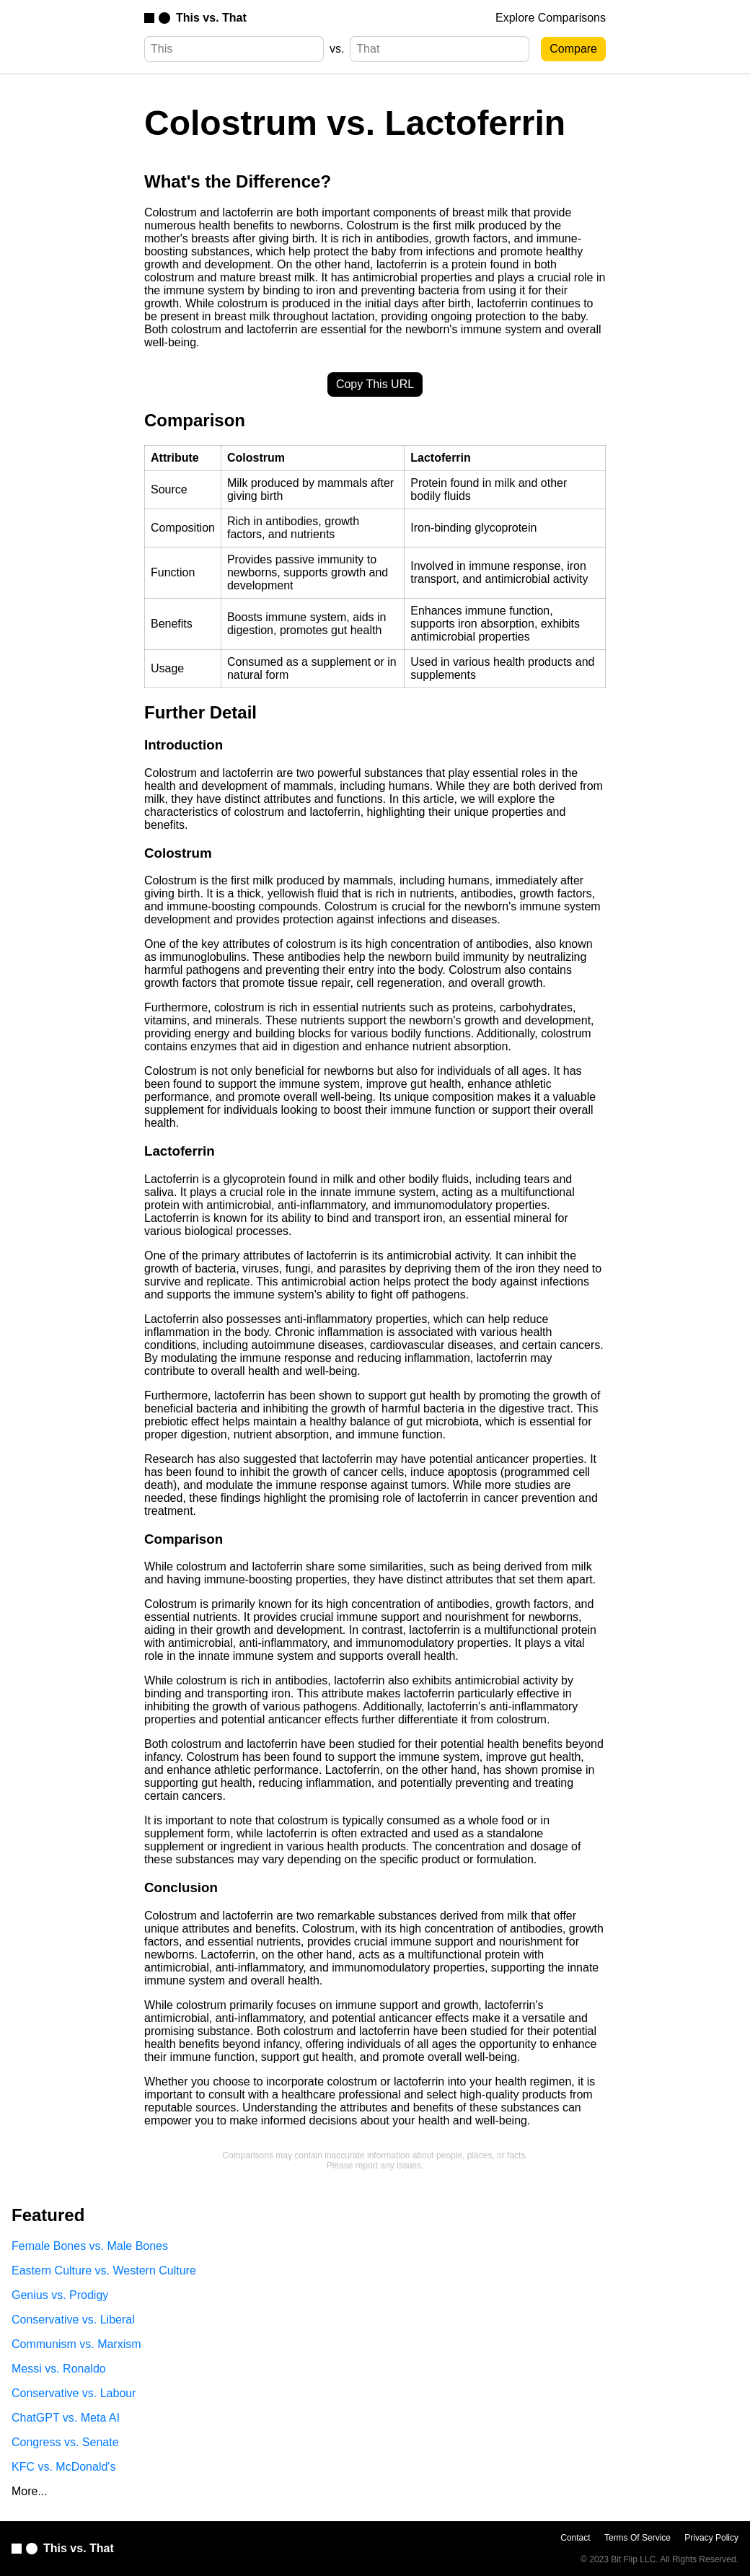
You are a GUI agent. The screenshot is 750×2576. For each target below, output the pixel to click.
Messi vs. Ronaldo (59, 2368)
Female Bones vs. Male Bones (90, 2246)
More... (30, 2491)
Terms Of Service (637, 2538)
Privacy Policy (711, 2538)
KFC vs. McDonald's (63, 2467)
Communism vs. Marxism (76, 2344)
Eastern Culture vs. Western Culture (104, 2270)
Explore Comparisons (550, 18)
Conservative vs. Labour (74, 2393)
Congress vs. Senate (65, 2442)
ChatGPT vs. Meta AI (66, 2418)
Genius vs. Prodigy (60, 2295)
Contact (575, 2538)
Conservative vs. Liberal (73, 2319)
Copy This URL (375, 384)
